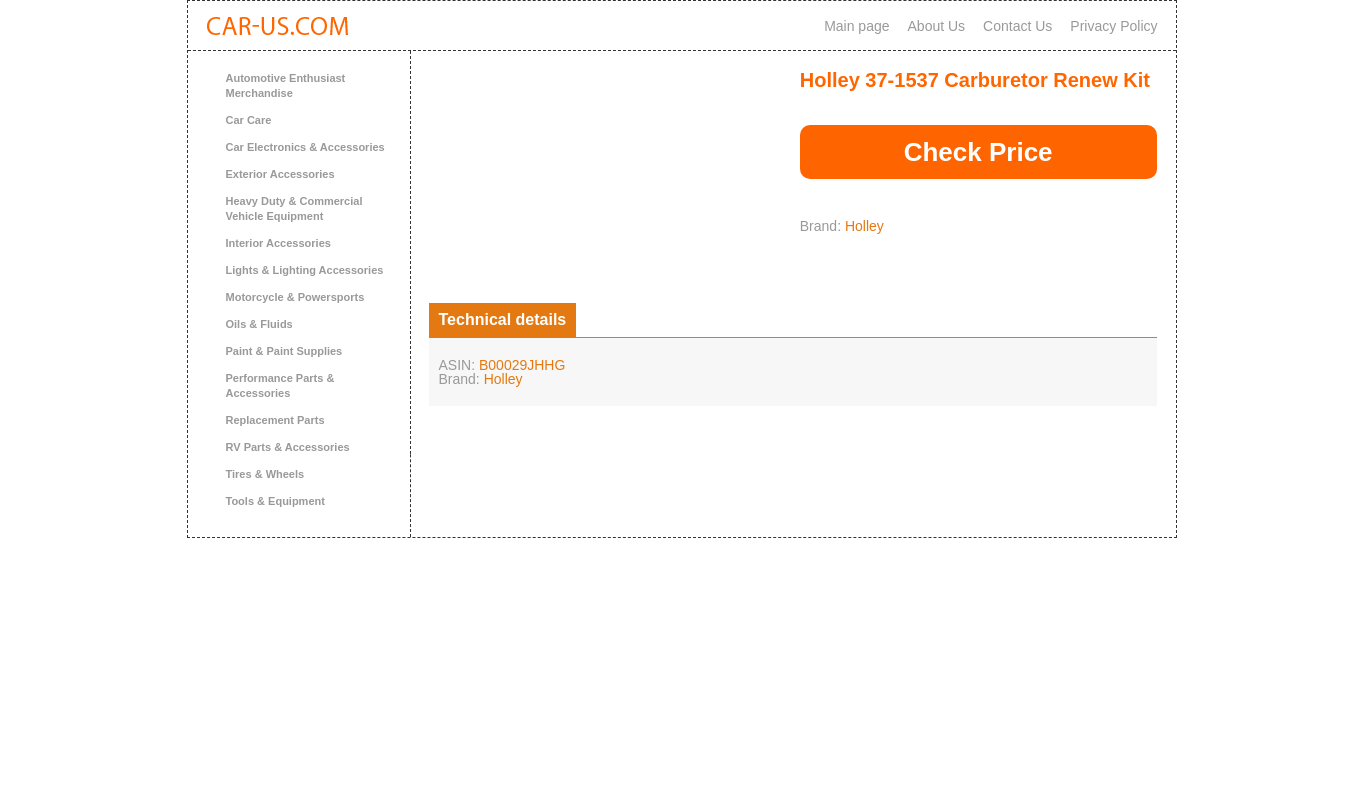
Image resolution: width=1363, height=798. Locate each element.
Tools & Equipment (275, 501)
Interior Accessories (278, 243)
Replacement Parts (275, 420)
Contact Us (1017, 26)
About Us (937, 26)
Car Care (249, 120)
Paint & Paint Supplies (284, 351)
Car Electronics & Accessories (305, 147)
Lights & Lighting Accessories (305, 270)
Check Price (978, 152)
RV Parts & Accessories (288, 447)
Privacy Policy (1113, 26)
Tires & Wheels (265, 474)
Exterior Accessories (280, 174)
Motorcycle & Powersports (295, 297)
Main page (856, 26)
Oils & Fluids (259, 324)
